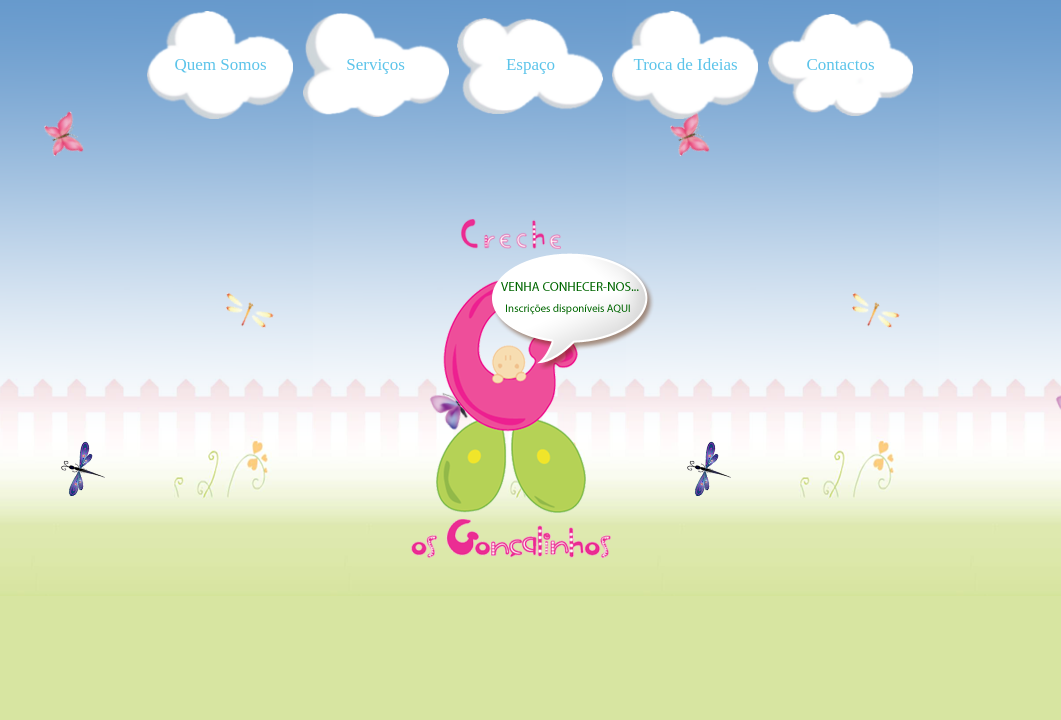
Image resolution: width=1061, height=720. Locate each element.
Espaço (530, 64)
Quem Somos (220, 64)
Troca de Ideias (685, 64)
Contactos (841, 64)
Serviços (375, 64)
